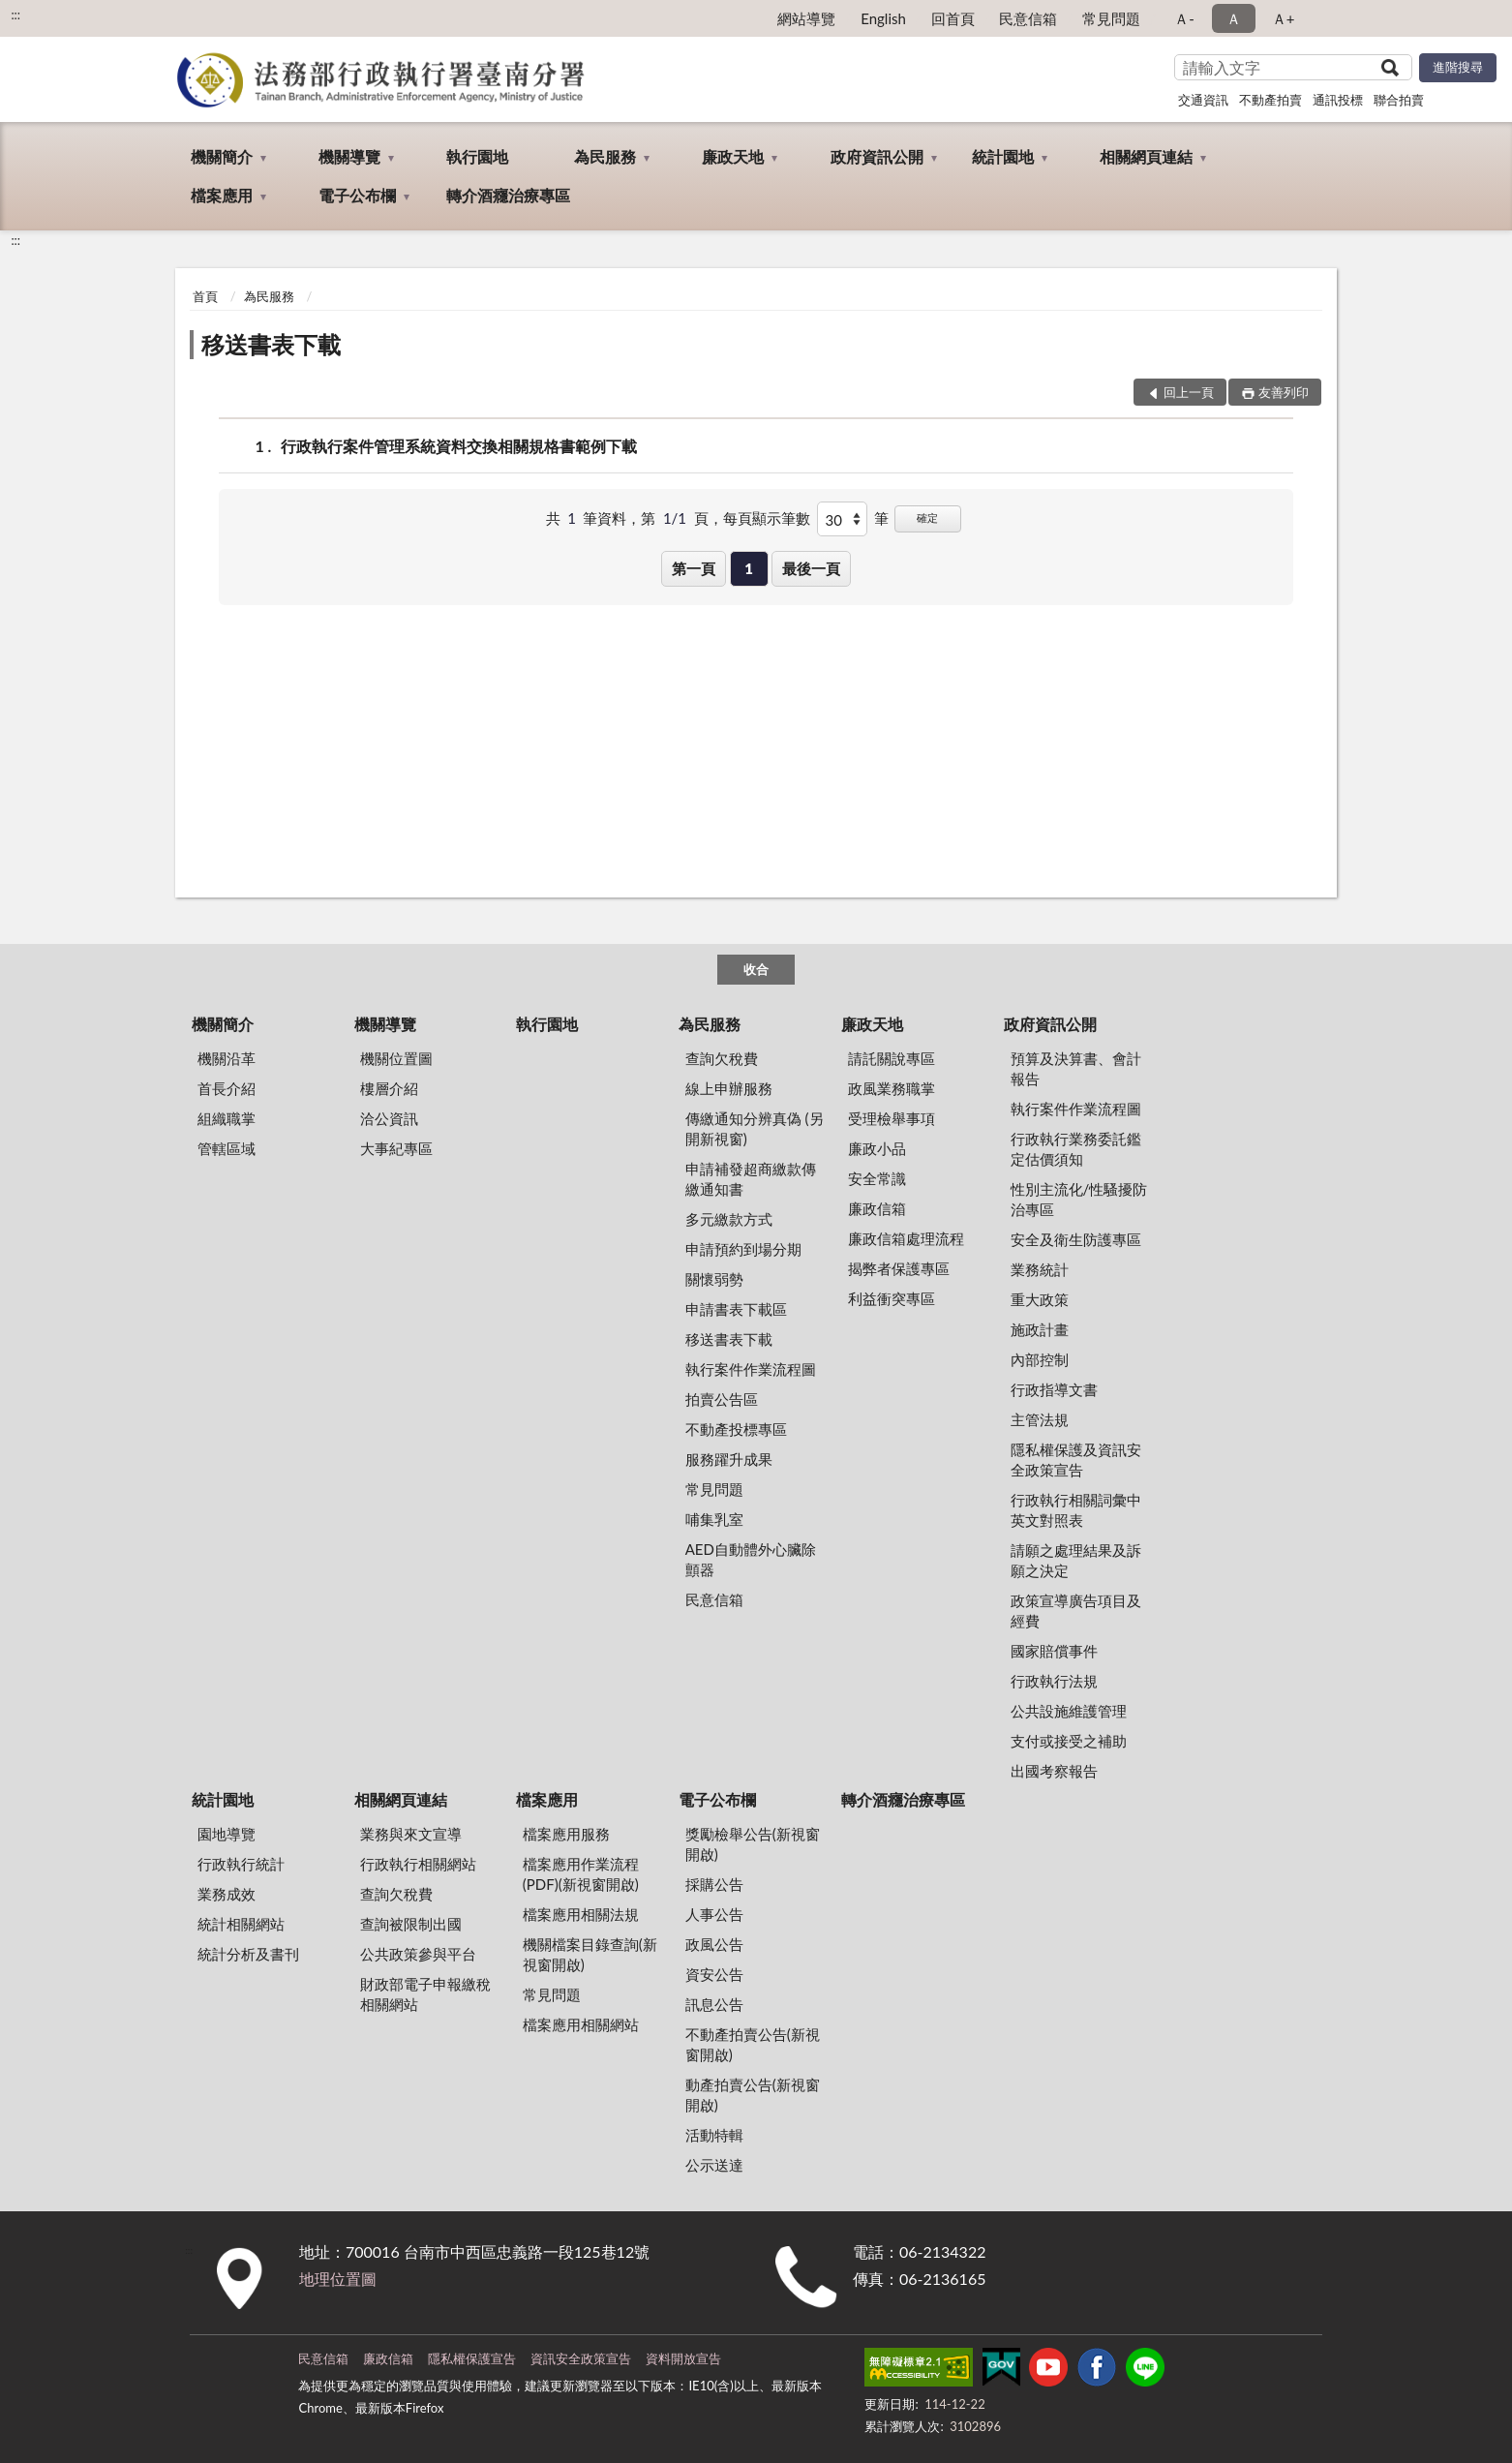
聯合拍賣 (1399, 99)
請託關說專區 (891, 1058)
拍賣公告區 (721, 1399)
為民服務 (605, 156)
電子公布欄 (357, 195)
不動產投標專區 (736, 1429)
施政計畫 (1040, 1329)
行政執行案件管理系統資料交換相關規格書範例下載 (459, 446)
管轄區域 (226, 1148)
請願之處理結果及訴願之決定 (1076, 1560)
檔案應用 (222, 195)
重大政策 (1040, 1299)
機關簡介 (222, 156)
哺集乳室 (714, 1519)
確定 (927, 517)
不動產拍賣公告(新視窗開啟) (752, 2044)
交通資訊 (1203, 99)
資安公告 (714, 1974)
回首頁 (953, 18)
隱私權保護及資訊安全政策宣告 (1076, 1459)
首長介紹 (226, 1088)
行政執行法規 (1054, 1680)
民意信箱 (1028, 18)
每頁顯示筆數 (766, 518)
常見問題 (1111, 18)
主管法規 (1040, 1419)
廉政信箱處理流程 (906, 1238)
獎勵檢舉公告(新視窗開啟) (752, 1844)
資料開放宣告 (683, 2358)
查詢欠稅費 (721, 1058)
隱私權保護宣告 (472, 2358)
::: (15, 14)
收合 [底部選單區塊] (756, 969)
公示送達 (714, 2165)
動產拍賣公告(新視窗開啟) (752, 2094)
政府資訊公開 (877, 156)
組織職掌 (226, 1118)
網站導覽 (806, 18)
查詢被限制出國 (411, 1923)
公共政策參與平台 (418, 1953)
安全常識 (877, 1178)
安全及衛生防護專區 (1076, 1239)
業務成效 (226, 1893)
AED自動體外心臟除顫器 (750, 1559)
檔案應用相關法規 (581, 1914)
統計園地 (1003, 156)
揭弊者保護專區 (899, 1268)
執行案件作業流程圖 (750, 1369)
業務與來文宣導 (411, 1833)
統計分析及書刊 (248, 1953)
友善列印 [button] (1283, 392)
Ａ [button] (1233, 18)
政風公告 (714, 1944)
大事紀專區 (396, 1148)
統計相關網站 (241, 1923)
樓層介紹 (389, 1088)
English (883, 18)
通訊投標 (1338, 99)
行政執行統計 (241, 1863)
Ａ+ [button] (1283, 18)
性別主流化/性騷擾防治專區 (1079, 1199)
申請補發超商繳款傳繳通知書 (750, 1179)
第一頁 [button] (693, 568)
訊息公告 (714, 2004)
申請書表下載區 (736, 1309)
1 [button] (748, 568)
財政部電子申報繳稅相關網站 (425, 1994)
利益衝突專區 (891, 1298)
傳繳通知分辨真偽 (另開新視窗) (754, 1128)
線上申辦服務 (728, 1088)
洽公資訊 (389, 1118)
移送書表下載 (271, 344)
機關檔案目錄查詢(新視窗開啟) (590, 1954)
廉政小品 (877, 1148)
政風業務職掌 (891, 1088)
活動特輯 (714, 2135)
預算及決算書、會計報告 (1076, 1068)
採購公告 (714, 1884)
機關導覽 (349, 156)
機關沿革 (226, 1058)
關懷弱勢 (714, 1279)
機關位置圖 (396, 1058)
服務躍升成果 (728, 1459)
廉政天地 (733, 156)
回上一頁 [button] (1189, 392)
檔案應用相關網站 (581, 2024)
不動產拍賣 (1270, 99)
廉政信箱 (877, 1208)
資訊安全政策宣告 (580, 2358)
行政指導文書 (1054, 1389)
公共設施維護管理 (1069, 1710)
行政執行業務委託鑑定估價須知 (1076, 1149)
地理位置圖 (338, 2278)
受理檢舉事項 (891, 1118)
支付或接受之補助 (1069, 1740)
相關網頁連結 (1146, 156)
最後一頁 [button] (811, 568)
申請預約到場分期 (743, 1249)
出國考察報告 (1054, 1770)
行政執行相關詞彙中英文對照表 (1076, 1510)
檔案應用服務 (566, 1833)
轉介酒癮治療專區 (508, 195)
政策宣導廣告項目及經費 (1076, 1610)
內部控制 (1040, 1359)
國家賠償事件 (1054, 1650)
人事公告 (714, 1914)
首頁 (205, 296)
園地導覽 (226, 1833)
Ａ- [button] (1184, 18)
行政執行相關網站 (418, 1863)
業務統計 (1040, 1269)
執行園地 (477, 156)
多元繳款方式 (728, 1219)
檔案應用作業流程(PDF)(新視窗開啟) (581, 1874)
